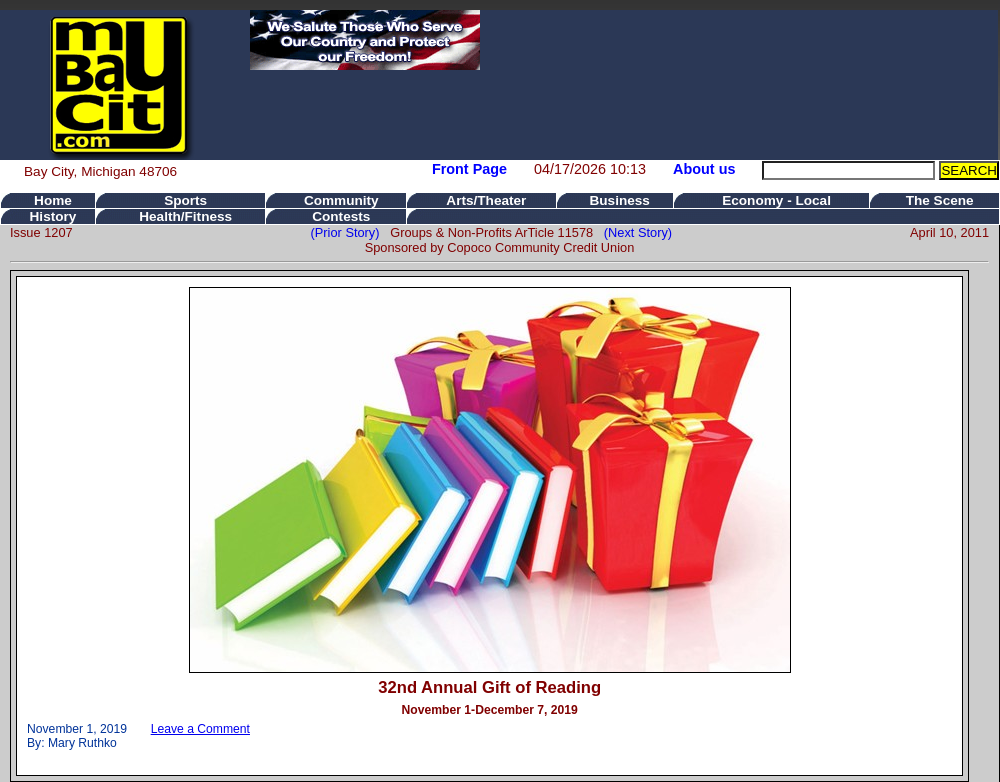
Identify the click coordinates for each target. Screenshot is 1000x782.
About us (704, 169)
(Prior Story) (351, 232)
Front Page (469, 169)
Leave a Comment (200, 729)
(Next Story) (634, 232)
